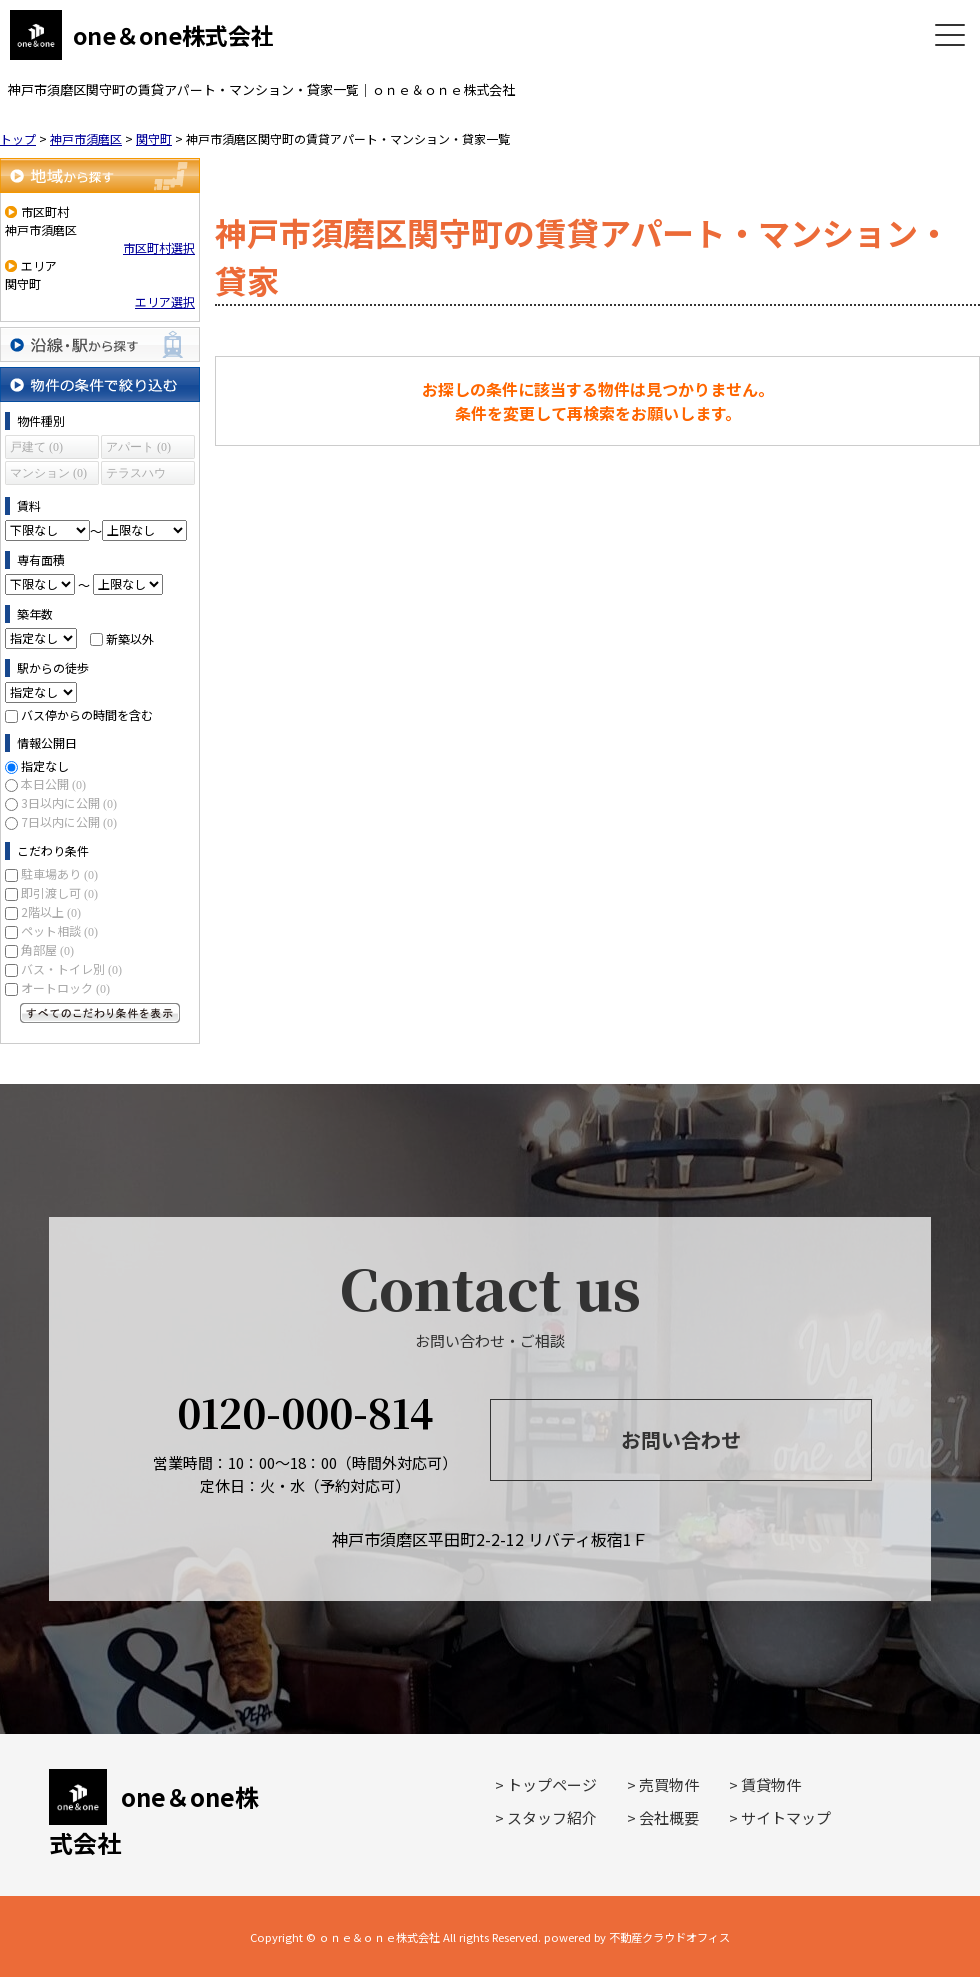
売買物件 (669, 1784)
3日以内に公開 (69, 802)
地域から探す (100, 175)
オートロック (65, 987)
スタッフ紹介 (552, 1817)
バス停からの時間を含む (87, 714)
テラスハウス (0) (136, 475)
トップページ (552, 1784)
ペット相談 (59, 930)
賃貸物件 (771, 1784)
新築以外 (130, 637)
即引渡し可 (59, 892)
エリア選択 (165, 301)
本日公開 (53, 783)
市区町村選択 (159, 247)
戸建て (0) (36, 447)
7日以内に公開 (69, 821)
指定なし (45, 765)
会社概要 (669, 1817)
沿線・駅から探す (100, 344)
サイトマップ (786, 1817)
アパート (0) (138, 447)
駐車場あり (59, 873)
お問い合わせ (681, 1439)
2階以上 (51, 911)
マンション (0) (48, 473)
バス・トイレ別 (71, 968)
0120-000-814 (305, 1411)
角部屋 (47, 949)
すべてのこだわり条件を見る (100, 1013)
